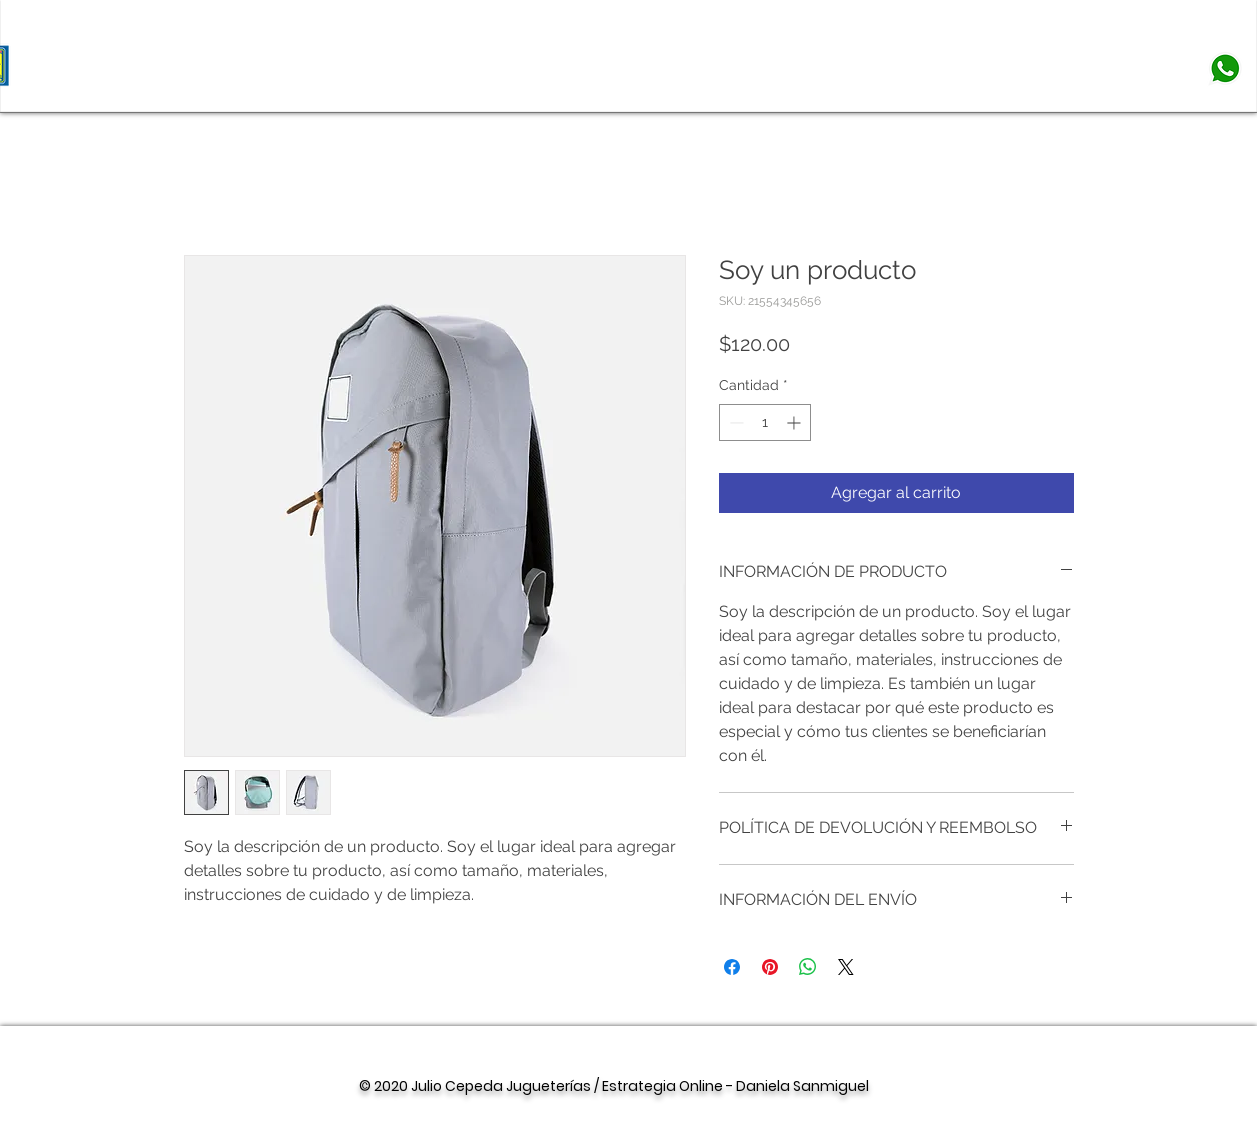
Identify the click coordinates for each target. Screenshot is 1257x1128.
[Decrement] (734, 422)
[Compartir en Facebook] (732, 967)
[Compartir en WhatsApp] (808, 967)
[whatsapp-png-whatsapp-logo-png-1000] (1225, 69)
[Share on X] (846, 967)
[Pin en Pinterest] (770, 967)
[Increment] (795, 422)
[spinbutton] (765, 422)
